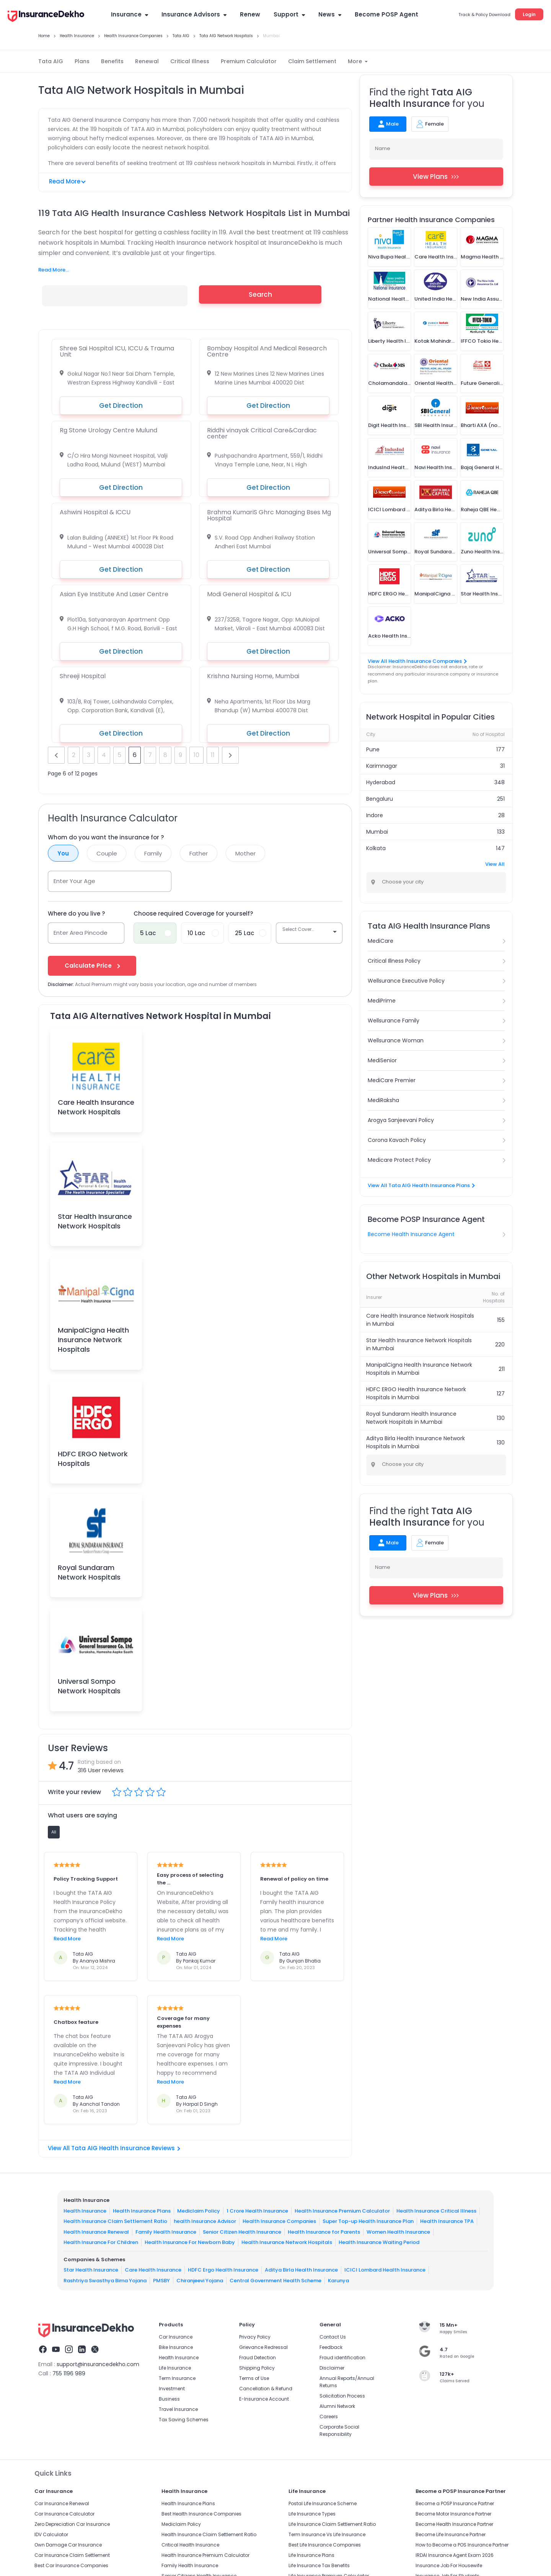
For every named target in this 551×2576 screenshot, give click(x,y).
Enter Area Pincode (81, 933)
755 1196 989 (68, 2373)
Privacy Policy (255, 2337)
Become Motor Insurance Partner (453, 2514)
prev (56, 755)
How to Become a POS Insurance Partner (462, 2545)
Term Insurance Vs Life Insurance (327, 2534)
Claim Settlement (312, 61)
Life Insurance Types (312, 2514)
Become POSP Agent (386, 14)
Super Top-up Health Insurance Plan (368, 2221)
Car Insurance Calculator (64, 2514)
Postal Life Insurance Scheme (323, 2503)
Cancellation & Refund (265, 2388)
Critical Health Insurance (190, 2545)
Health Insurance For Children (101, 2242)
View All (495, 864)
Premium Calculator (249, 61)
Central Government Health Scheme (275, 2280)
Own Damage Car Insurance (68, 2545)
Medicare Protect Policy (399, 1160)
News (329, 14)
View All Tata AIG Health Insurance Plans (421, 1185)
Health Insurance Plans (142, 2211)
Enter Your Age (74, 881)
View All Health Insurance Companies (417, 661)
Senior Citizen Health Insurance (242, 2232)
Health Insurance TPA (447, 2221)
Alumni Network (337, 2406)
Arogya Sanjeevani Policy (401, 1120)
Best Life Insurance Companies (325, 2545)
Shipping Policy (257, 2368)
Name (382, 148)
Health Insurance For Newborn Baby (190, 2242)
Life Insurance (175, 2368)
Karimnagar (381, 766)
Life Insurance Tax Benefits (319, 2565)
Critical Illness (189, 61)
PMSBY (161, 2280)
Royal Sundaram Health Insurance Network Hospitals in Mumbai (411, 1418)
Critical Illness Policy (394, 961)
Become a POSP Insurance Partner (455, 2503)
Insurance (129, 14)
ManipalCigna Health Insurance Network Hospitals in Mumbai (419, 1369)
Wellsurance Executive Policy (406, 981)
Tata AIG (50, 61)
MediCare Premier (392, 1080)
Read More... (53, 269)
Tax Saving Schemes (184, 2419)
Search (260, 294)
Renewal (147, 61)
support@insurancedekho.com (98, 2364)
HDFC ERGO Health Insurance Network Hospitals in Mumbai (416, 1393)
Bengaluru (379, 799)
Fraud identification (342, 2357)
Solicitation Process (342, 2396)
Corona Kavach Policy (397, 1140)
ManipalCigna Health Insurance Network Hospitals (93, 1339)
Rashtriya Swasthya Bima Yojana (105, 2280)
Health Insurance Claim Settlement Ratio (115, 2221)
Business (169, 2399)
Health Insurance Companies (279, 2221)
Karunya (338, 2280)
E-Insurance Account (264, 2399)
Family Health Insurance (165, 2232)
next (230, 755)
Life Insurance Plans (311, 2555)
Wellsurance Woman (396, 1040)
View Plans (436, 176)
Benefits (112, 61)
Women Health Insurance (398, 2232)
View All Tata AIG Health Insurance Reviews (114, 2148)
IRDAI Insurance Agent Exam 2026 (455, 2555)
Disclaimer (332, 2368)
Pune (373, 749)
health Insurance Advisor (205, 2221)
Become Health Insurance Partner (454, 2524)
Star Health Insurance (91, 2269)
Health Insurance (85, 2211)
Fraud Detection (257, 2357)
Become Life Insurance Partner (451, 2534)
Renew (250, 14)
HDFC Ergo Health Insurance (223, 2269)
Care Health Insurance (153, 2269)
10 (196, 755)
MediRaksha (383, 1100)
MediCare (380, 941)
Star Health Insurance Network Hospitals (95, 1221)
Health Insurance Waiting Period (379, 2242)
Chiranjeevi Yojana (199, 2280)
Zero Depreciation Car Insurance (72, 2524)
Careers (329, 2416)
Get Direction (121, 405)
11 (213, 755)
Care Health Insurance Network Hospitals (96, 1107)
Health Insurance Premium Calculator (342, 2211)
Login (529, 14)
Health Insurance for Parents (324, 2232)
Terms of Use (254, 2378)
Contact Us (333, 2337)
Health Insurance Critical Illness (436, 2211)
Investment (172, 2388)
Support (289, 14)
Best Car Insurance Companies (71, 2565)
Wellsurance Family (393, 1020)
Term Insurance (177, 2378)
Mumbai (377, 832)
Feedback (331, 2347)
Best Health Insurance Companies (201, 2514)
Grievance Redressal (263, 2347)
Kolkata (376, 848)
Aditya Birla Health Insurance (301, 2269)
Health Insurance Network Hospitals (286, 2242)
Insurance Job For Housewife (449, 2565)
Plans (82, 61)
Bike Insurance (176, 2347)
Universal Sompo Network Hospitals (89, 1686)
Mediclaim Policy (198, 2211)
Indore (374, 815)
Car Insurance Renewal (61, 2503)
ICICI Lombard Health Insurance (384, 2269)
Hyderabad (380, 782)
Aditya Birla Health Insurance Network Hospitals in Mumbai (415, 1442)
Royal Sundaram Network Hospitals (89, 1572)
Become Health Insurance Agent (411, 1234)
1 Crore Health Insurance (257, 2211)
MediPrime (382, 1000)
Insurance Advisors (194, 14)
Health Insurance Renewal (96, 2232)
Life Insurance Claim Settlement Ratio (332, 2524)
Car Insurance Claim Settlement (72, 2555)
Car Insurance (175, 2337)
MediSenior (382, 1060)
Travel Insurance (178, 2409)
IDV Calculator (51, 2534)
